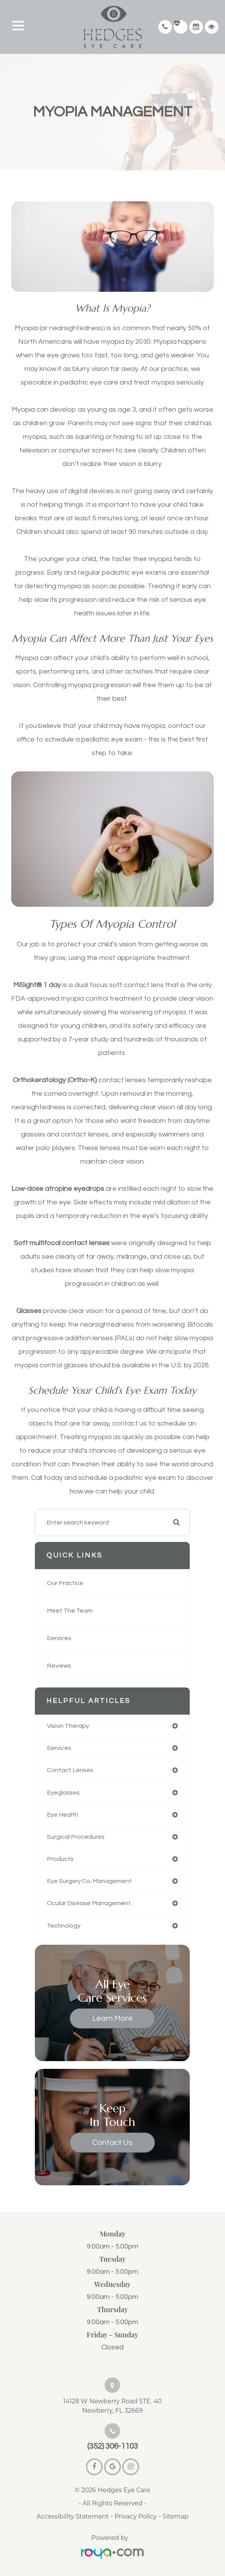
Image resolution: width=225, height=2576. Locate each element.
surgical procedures (76, 1837)
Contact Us (112, 2142)
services (59, 1748)
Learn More (112, 2018)
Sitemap (176, 2516)
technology (64, 1926)
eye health (62, 1815)
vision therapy (68, 1726)
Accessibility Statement (72, 2516)
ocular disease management (89, 1903)
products (60, 1859)
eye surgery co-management (89, 1881)
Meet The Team (70, 1611)
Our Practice (65, 1583)
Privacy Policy (136, 2516)
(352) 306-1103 (112, 2446)
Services (59, 1638)
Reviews (59, 1666)
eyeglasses (63, 1793)
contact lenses (70, 1770)
